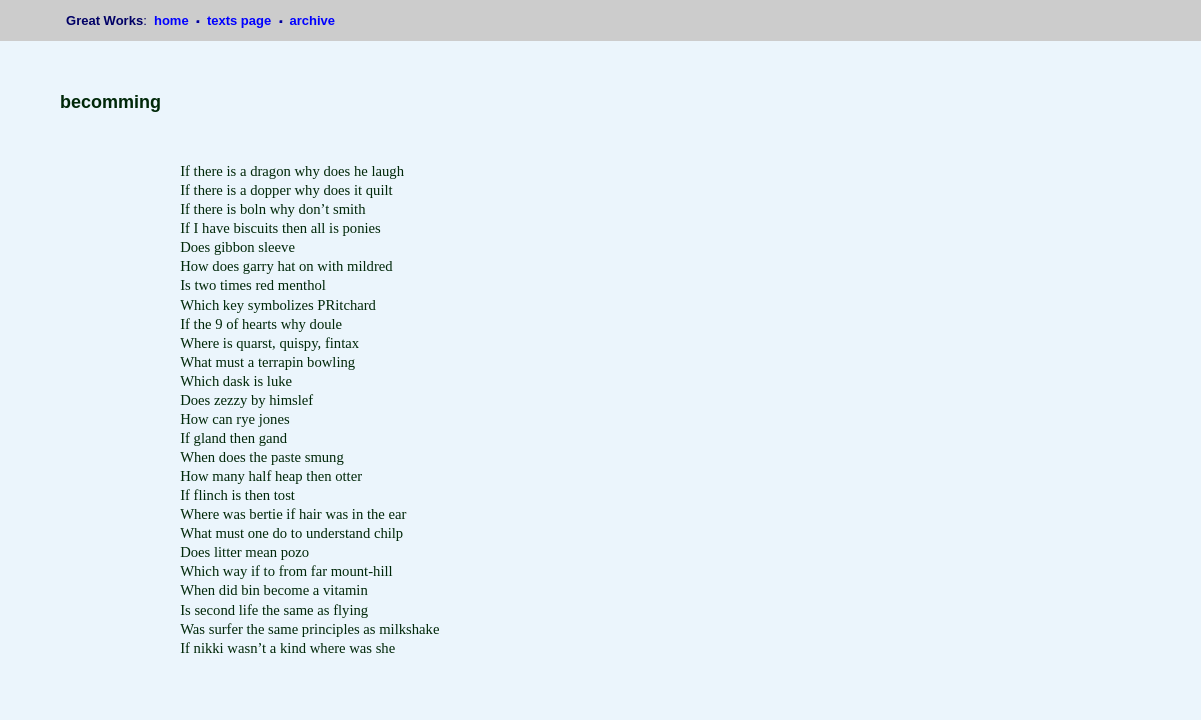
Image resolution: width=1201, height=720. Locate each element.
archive (312, 20)
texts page (241, 20)
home (173, 20)
